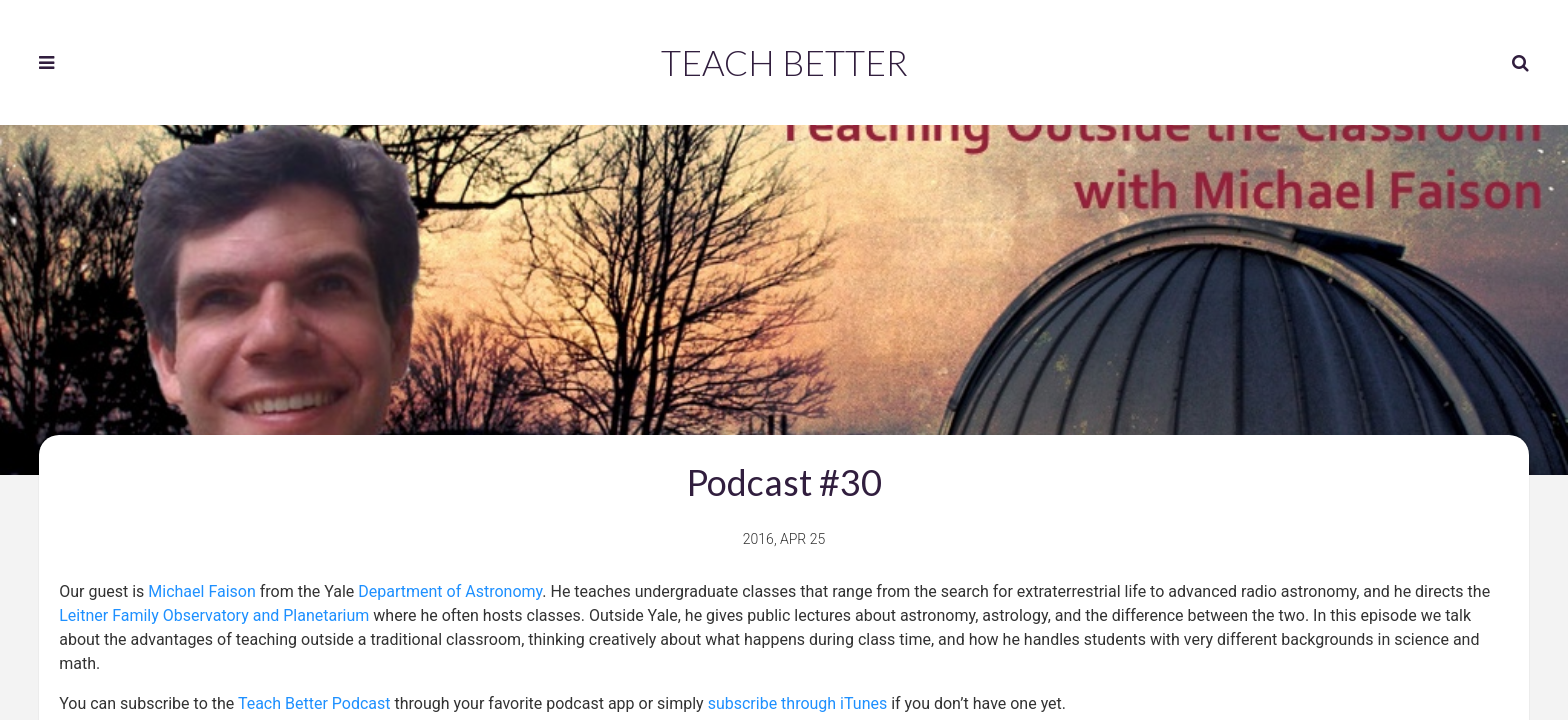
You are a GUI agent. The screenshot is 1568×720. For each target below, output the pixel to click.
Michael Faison (201, 591)
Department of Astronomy (450, 591)
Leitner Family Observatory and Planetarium (214, 615)
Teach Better (784, 62)
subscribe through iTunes (798, 703)
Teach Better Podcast (314, 703)
